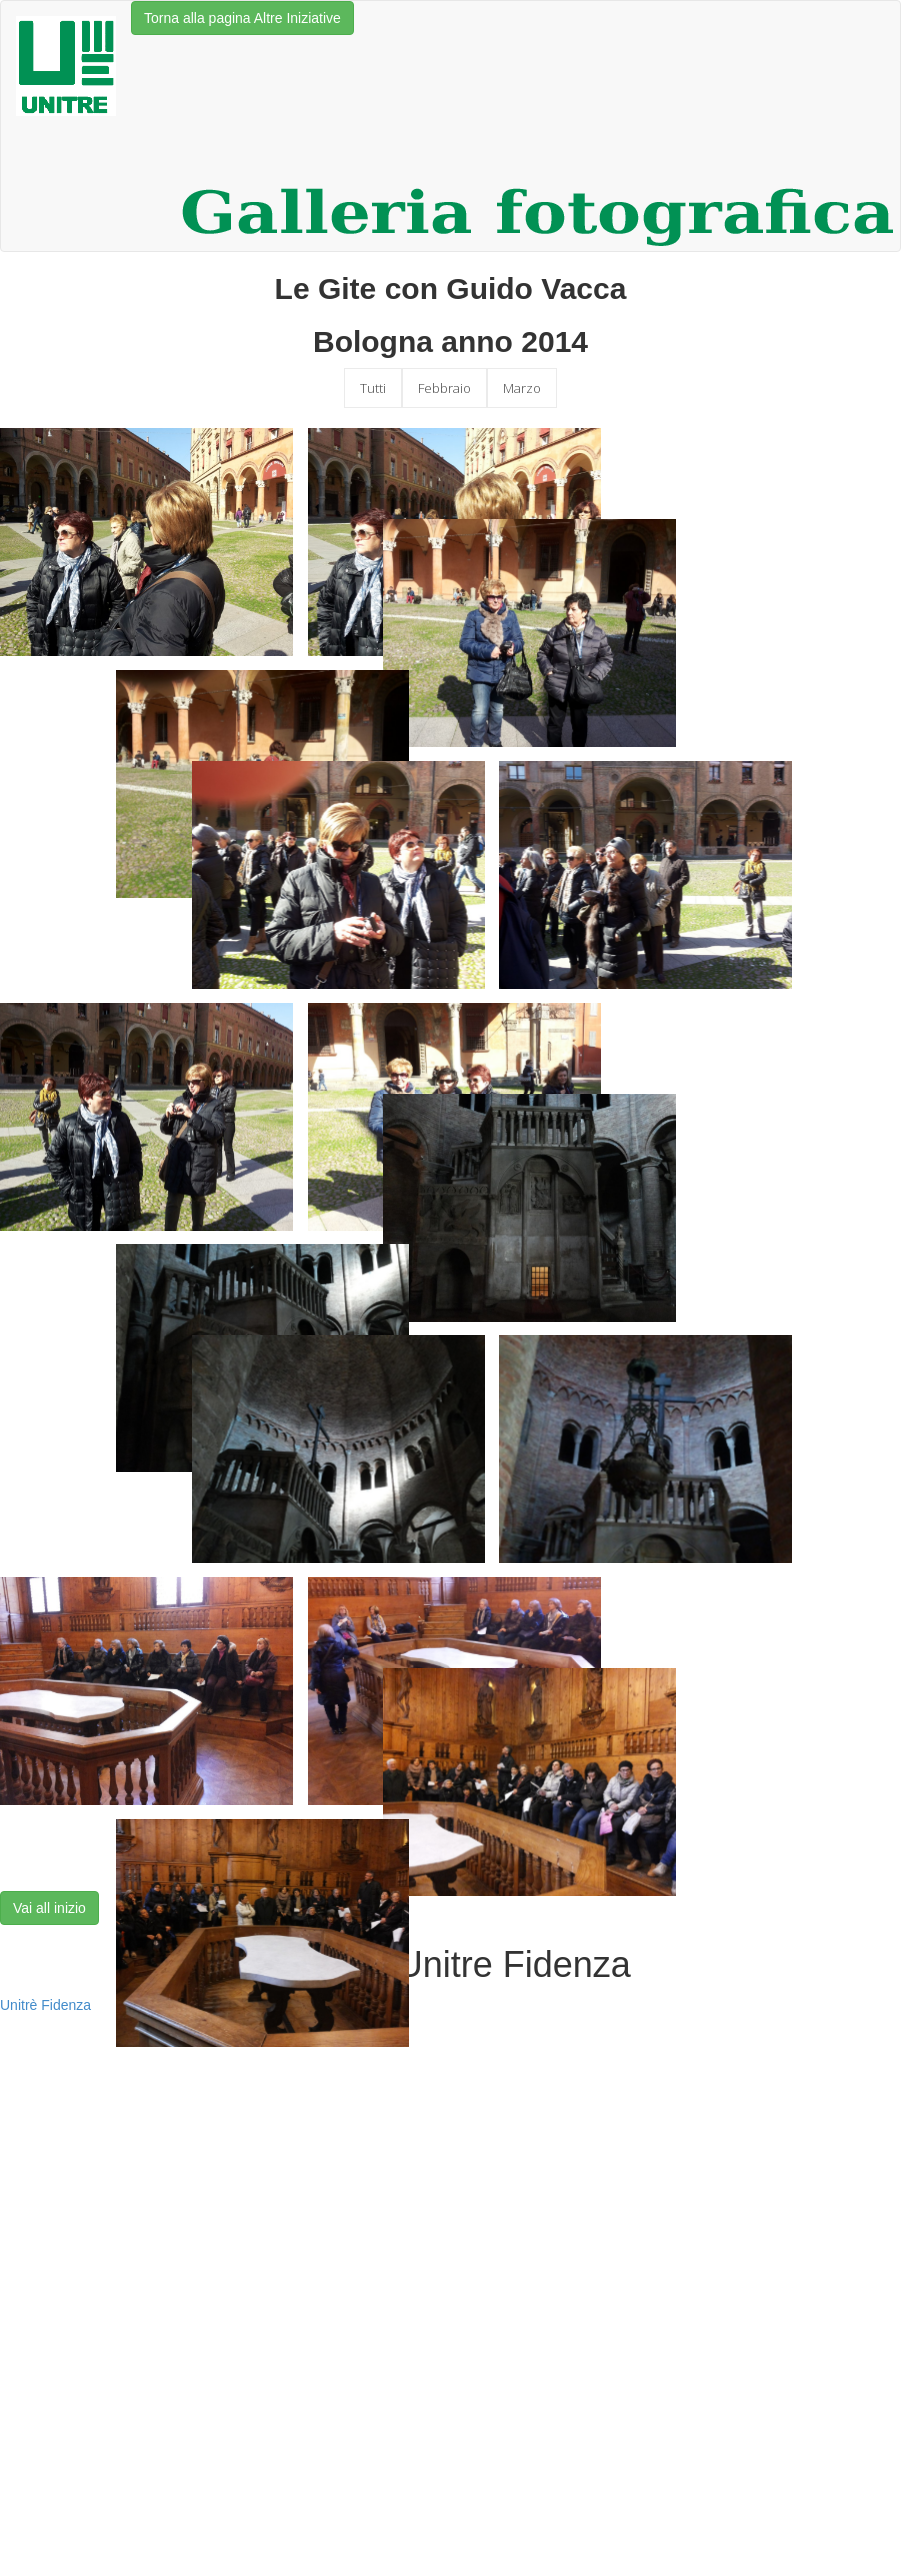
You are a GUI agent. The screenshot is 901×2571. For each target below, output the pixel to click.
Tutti (373, 388)
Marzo (522, 388)
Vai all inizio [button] (49, 1908)
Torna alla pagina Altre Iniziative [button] (242, 18)
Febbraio (444, 388)
